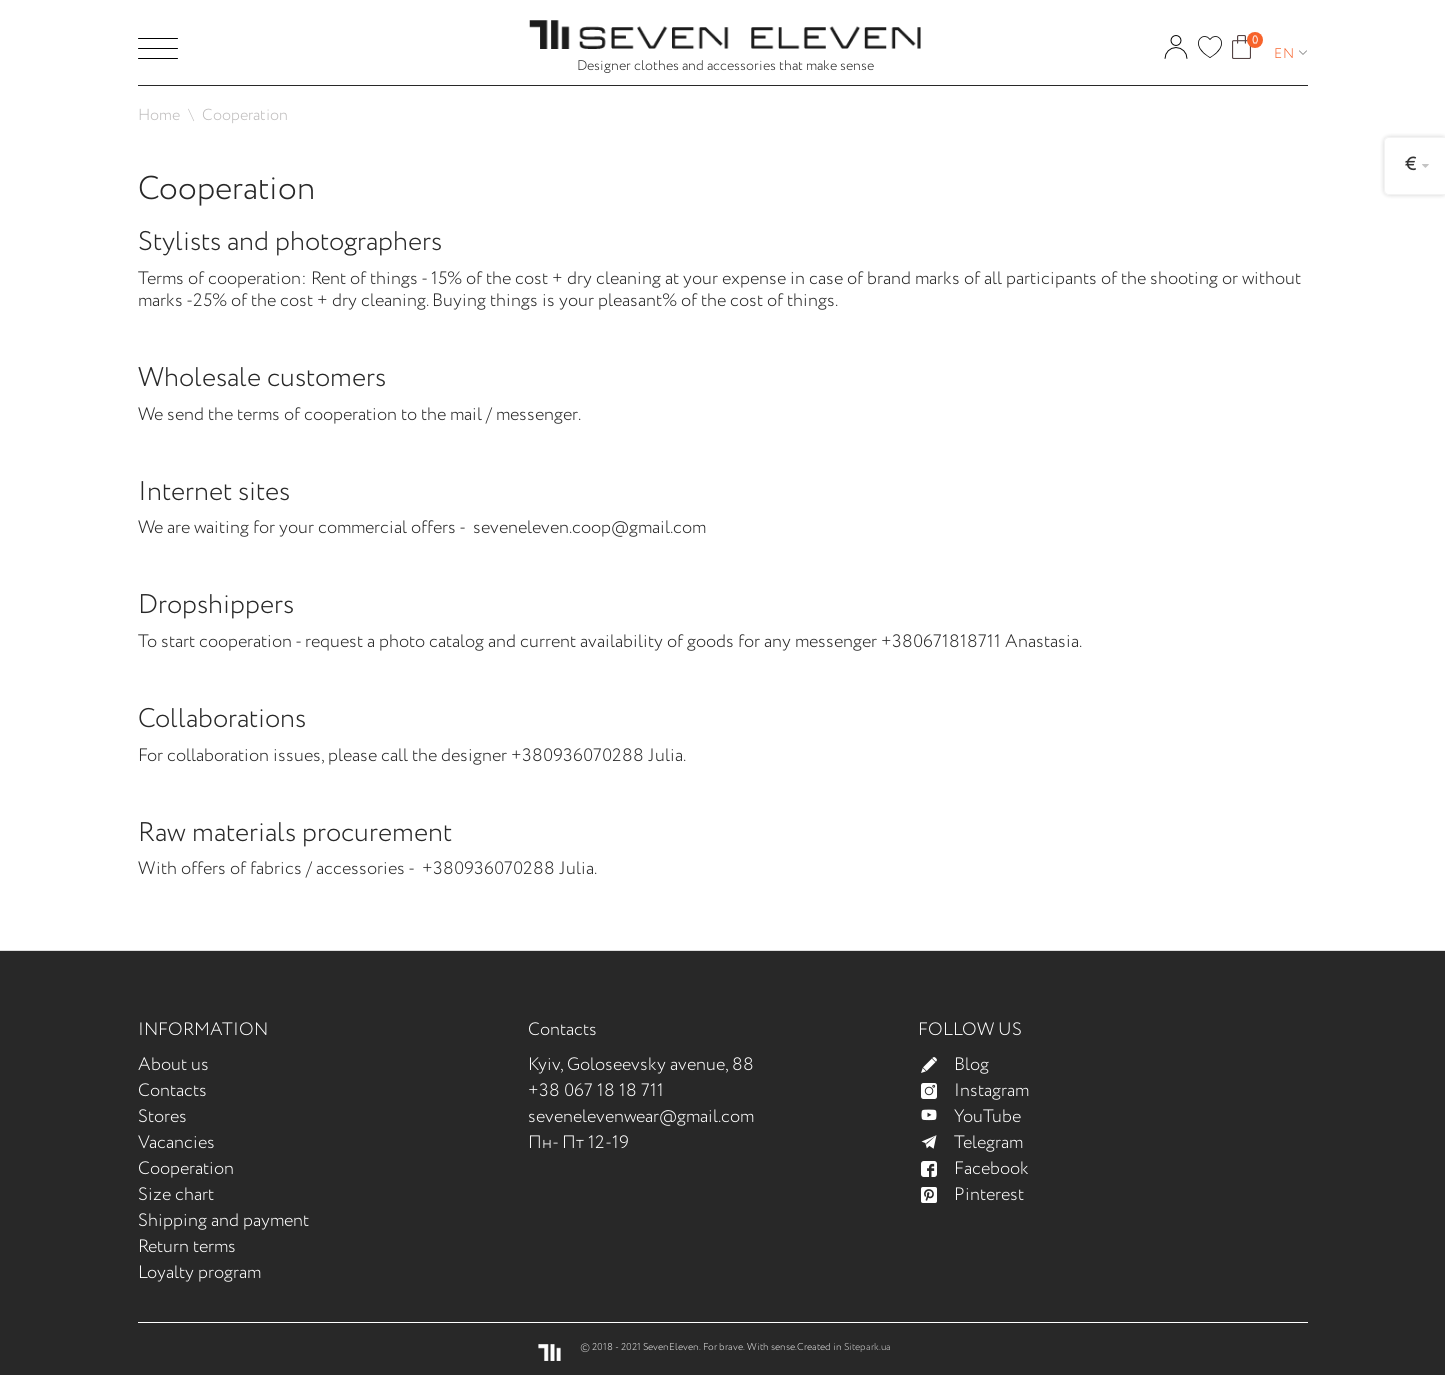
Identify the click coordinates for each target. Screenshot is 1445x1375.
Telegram (980, 1143)
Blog (963, 1065)
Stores (162, 1117)
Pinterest (981, 1195)
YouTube (979, 1117)
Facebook (983, 1169)
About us (173, 1065)
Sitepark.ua (867, 1347)
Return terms (187, 1247)
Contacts (172, 1091)
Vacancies (176, 1143)
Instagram (983, 1091)
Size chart (176, 1195)
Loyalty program (199, 1273)
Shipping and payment (223, 1221)
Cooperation (186, 1169)
